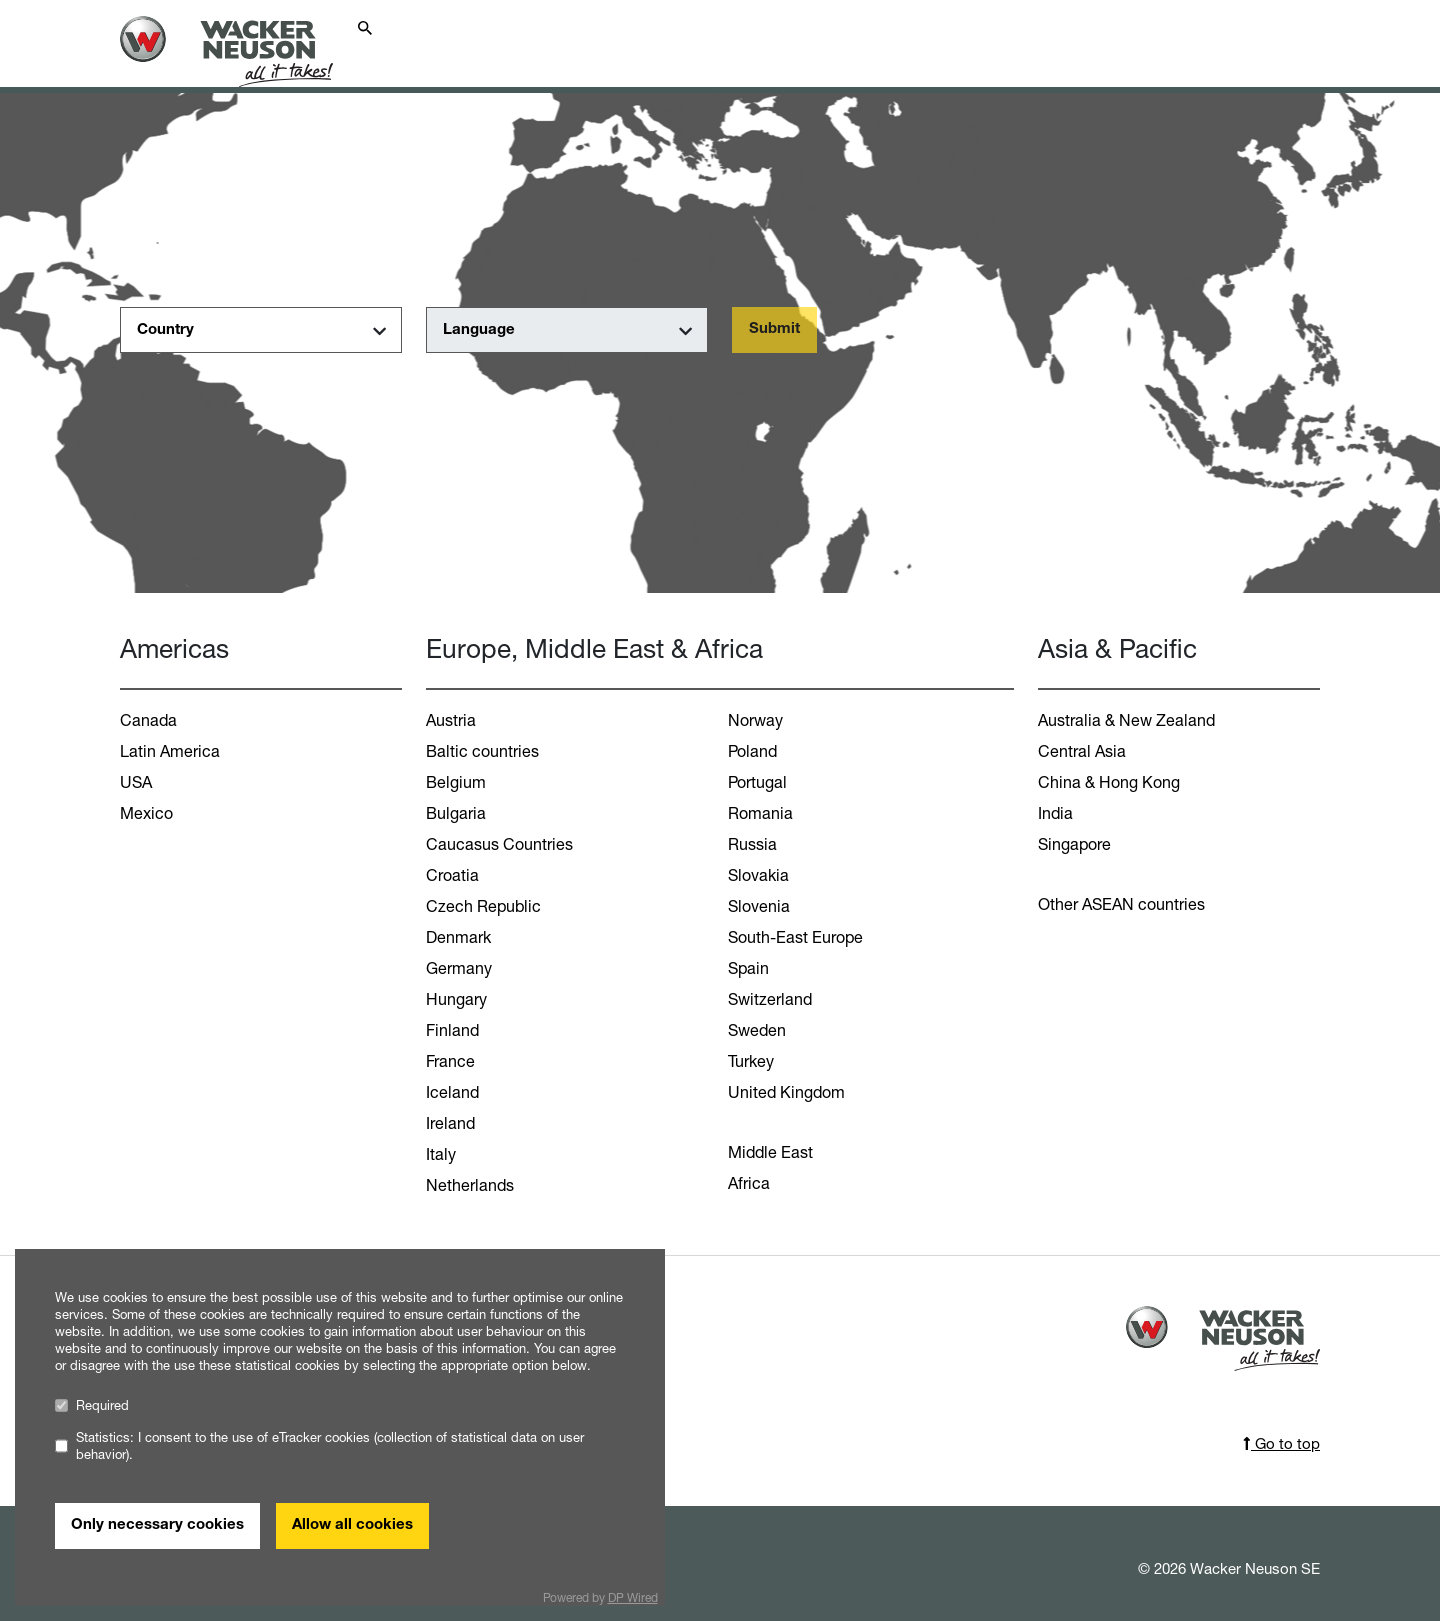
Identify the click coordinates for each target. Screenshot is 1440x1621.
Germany (459, 968)
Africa (749, 1183)
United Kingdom (786, 1092)
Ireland (450, 1123)
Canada (148, 720)
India (1055, 813)
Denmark (458, 937)
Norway (755, 720)
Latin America (170, 751)
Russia (752, 844)
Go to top (1281, 1443)
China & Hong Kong (1109, 782)
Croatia (452, 875)
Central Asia (1082, 751)
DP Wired (633, 1597)
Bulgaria (456, 813)
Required (92, 1405)
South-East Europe (795, 937)
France (450, 1061)
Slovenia (759, 906)
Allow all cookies (352, 1525)
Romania (760, 813)
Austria (451, 720)
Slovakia (758, 875)
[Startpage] (242, 51)
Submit (774, 329)
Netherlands (470, 1185)
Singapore (1074, 844)
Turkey (751, 1061)
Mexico (146, 813)
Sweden (757, 1030)
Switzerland (770, 999)
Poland (752, 751)
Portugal (757, 782)
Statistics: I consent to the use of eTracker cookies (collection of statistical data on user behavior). (319, 1446)
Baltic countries (482, 751)
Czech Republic (483, 906)
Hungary (456, 999)
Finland (452, 1030)
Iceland (452, 1092)
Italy (441, 1154)
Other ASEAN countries (1121, 904)
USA (136, 782)
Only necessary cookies (157, 1525)
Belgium (456, 782)
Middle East (770, 1152)
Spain (748, 968)
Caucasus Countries (499, 844)
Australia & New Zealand (1126, 720)
